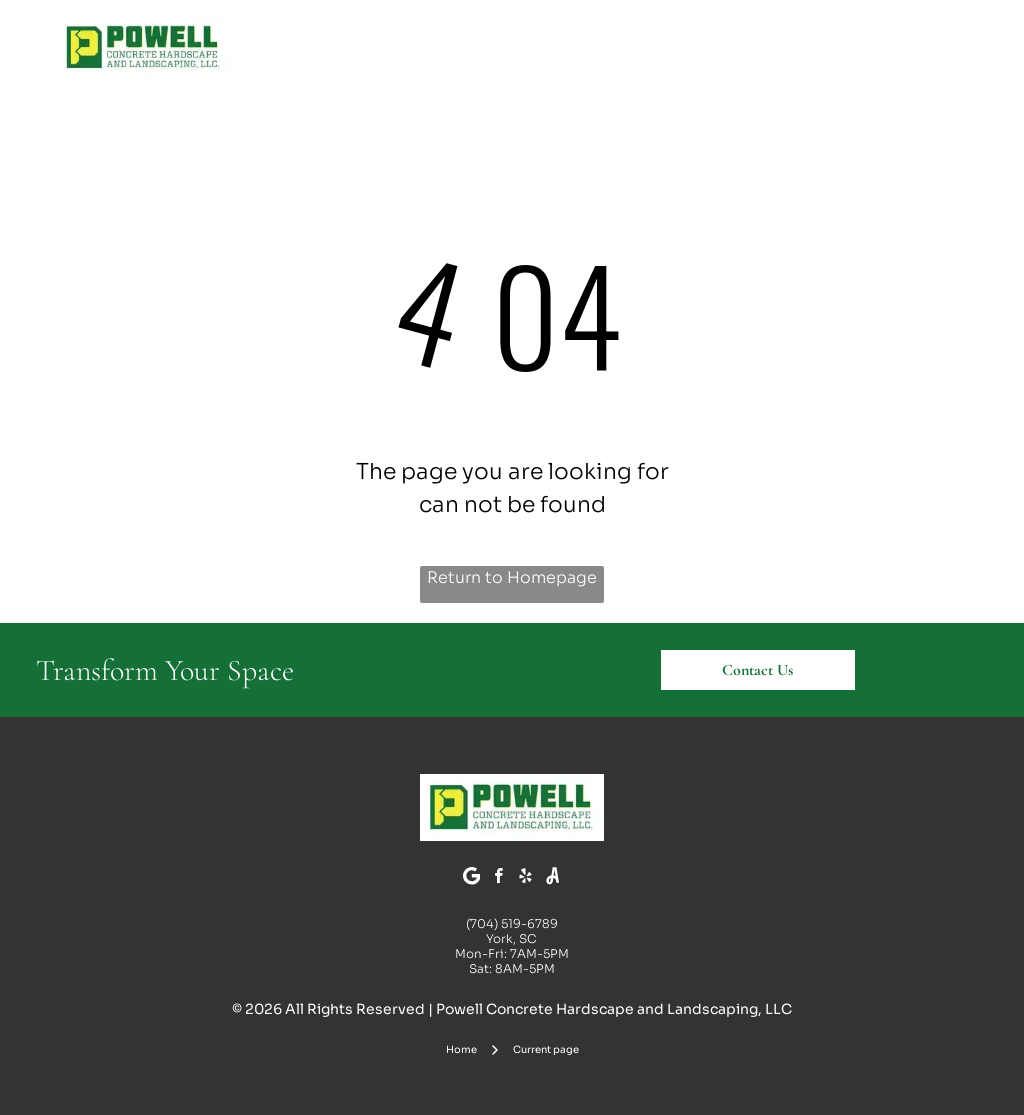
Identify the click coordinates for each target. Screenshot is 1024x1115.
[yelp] (526, 878)
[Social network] (553, 878)
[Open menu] (952, 47)
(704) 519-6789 (512, 923)
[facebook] (499, 878)
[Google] (472, 878)
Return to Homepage (512, 577)
